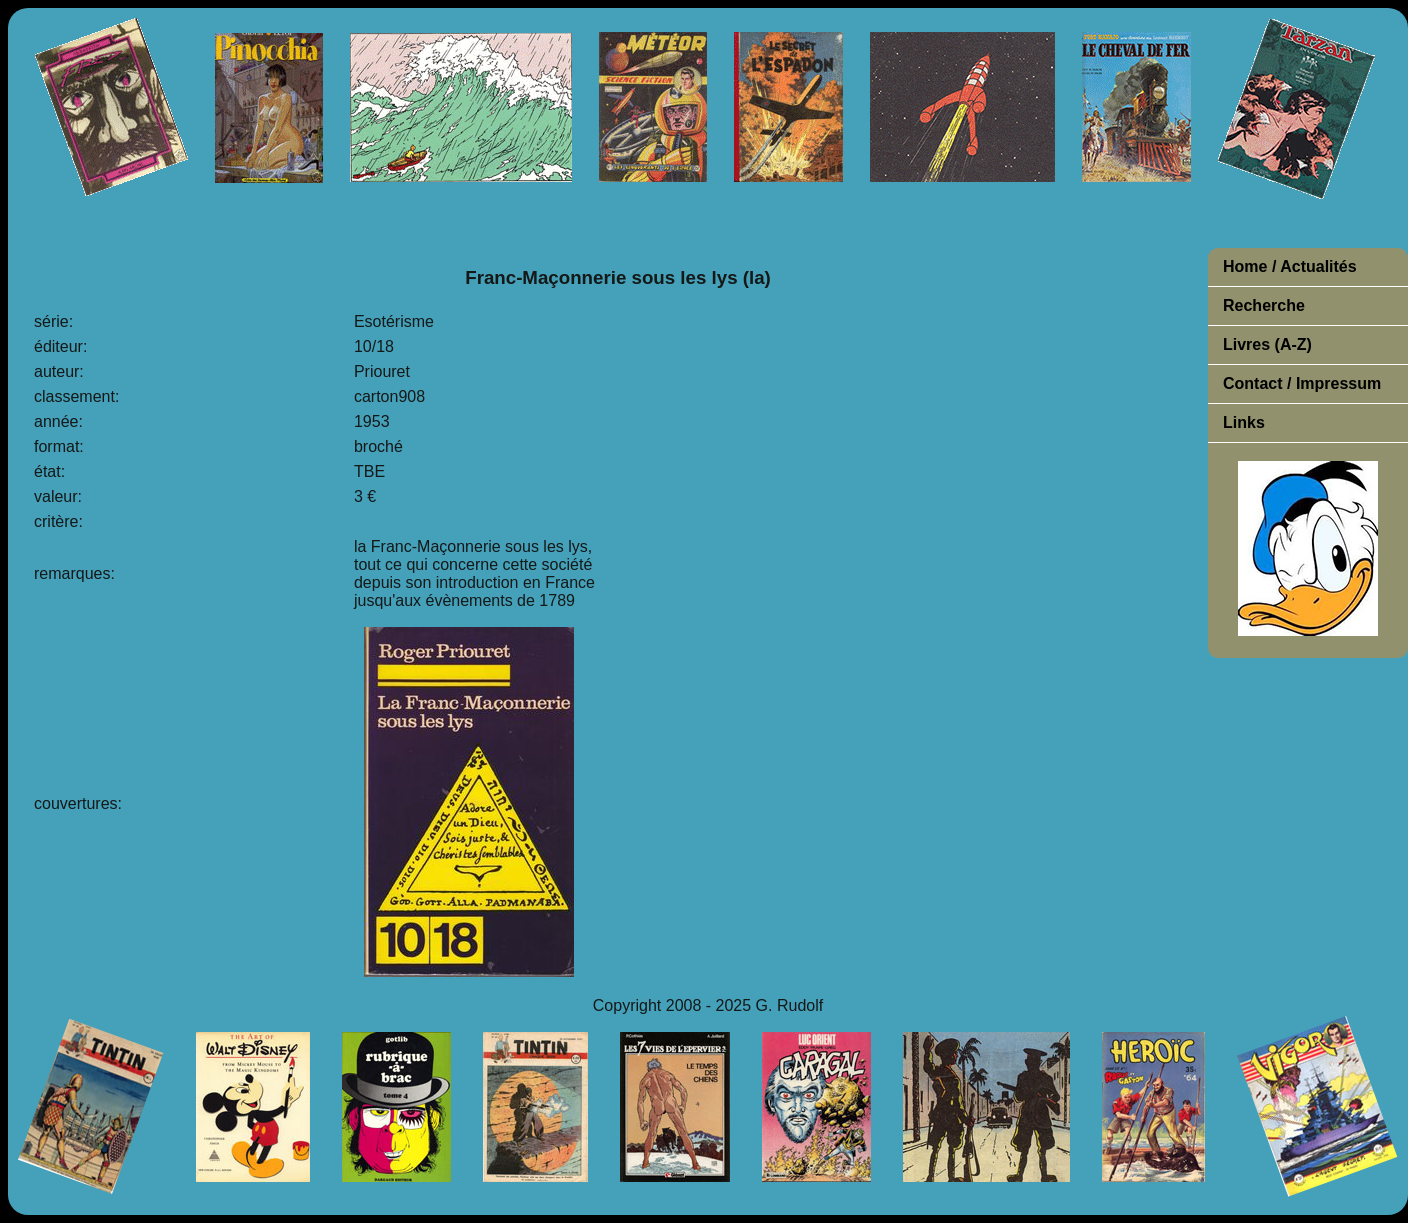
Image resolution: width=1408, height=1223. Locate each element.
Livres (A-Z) (1267, 344)
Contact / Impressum (1302, 383)
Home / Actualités (1290, 266)
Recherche (1264, 305)
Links (1244, 422)
